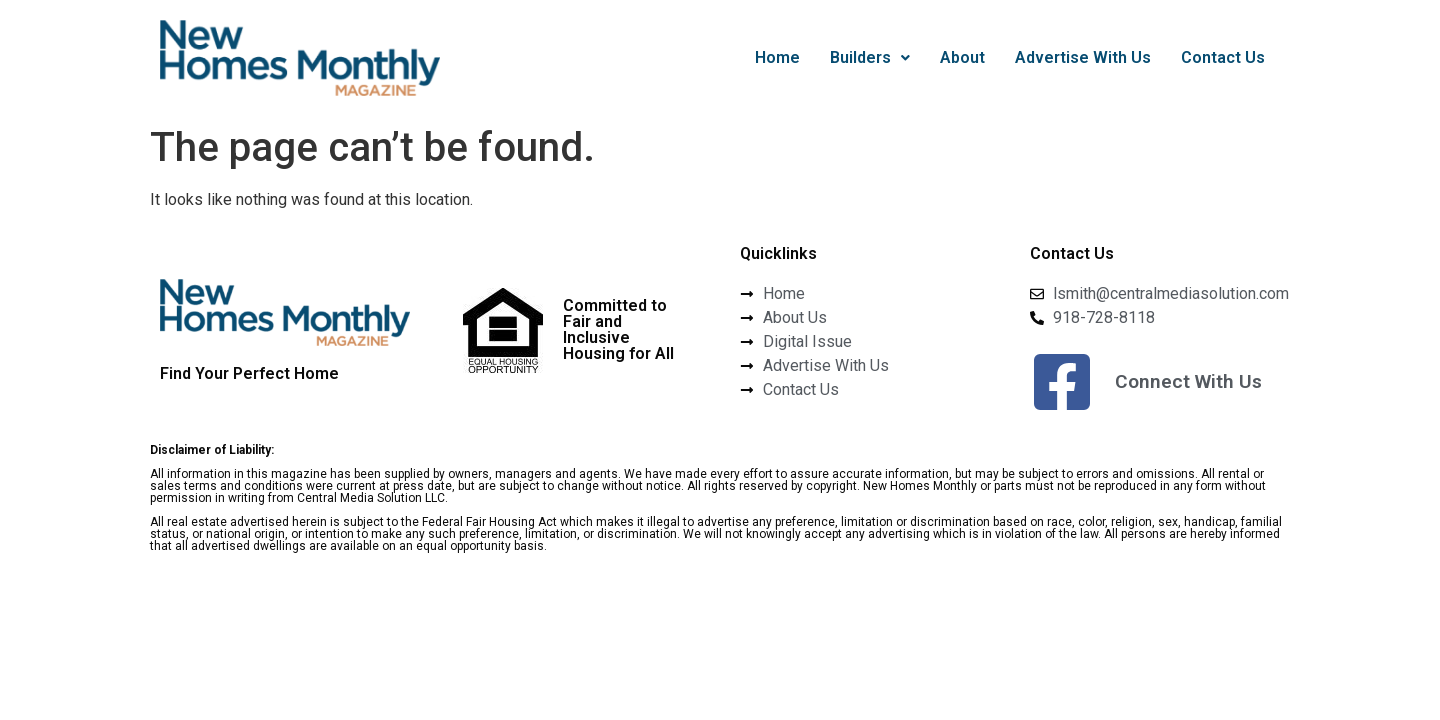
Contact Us (1223, 57)
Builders (870, 57)
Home (777, 57)
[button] (870, 58)
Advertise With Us (1083, 57)
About (962, 57)
